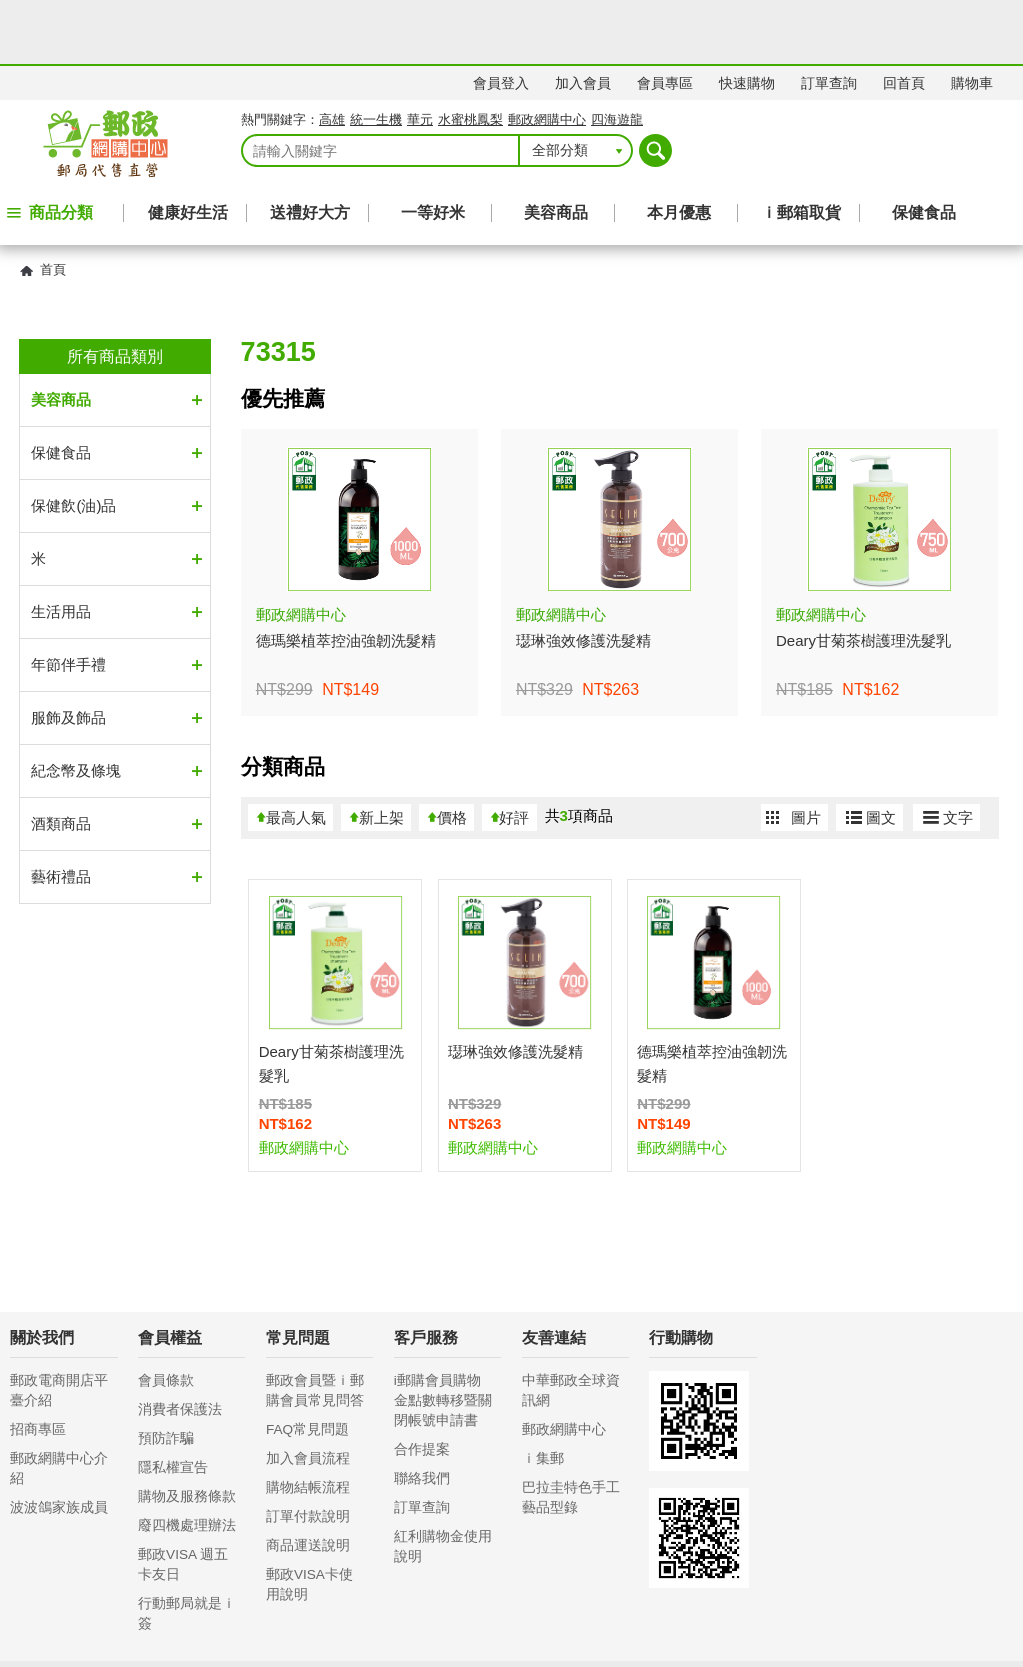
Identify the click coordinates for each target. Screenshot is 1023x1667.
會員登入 (501, 19)
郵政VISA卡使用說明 (309, 1520)
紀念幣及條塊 (76, 706)
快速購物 (747, 19)
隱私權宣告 (173, 1403)
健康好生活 (188, 148)
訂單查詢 (829, 19)
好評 (514, 753)
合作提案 (422, 1385)
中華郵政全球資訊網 (571, 1326)
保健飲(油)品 (73, 441)
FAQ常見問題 (307, 1365)
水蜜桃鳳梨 (470, 55)
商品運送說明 (308, 1481)
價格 (452, 753)
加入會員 (583, 19)
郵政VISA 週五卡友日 (183, 1500)
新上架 (381, 753)
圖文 (881, 753)
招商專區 (38, 1365)
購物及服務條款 (187, 1432)
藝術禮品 (61, 812)
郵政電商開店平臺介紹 (59, 1326)
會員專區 (665, 19)
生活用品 (61, 547)
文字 (958, 753)
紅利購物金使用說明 (443, 1482)
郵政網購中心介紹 (59, 1404)
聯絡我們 (422, 1414)
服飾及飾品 (68, 653)
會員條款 (166, 1316)
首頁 (53, 205)
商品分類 (61, 148)
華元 (420, 55)
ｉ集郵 (543, 1394)
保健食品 (924, 148)
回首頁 (904, 19)
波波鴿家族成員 (59, 1443)
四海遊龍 (617, 55)
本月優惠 (679, 148)
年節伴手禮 (68, 600)
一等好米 (433, 148)
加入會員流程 (308, 1394)
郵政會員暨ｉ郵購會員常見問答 (315, 1326)
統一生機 (376, 55)
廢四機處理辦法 (187, 1461)
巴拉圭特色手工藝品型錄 (571, 1433)
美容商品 (556, 148)
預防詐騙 (166, 1374)
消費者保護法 (180, 1345)
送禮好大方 (310, 148)
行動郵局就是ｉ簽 (187, 1549)
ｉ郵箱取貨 (801, 148)
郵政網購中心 (547, 55)
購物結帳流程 (308, 1423)
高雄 (332, 55)
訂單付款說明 (308, 1452)
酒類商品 (61, 759)
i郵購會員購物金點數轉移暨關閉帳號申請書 (443, 1336)
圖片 (806, 753)
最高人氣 (296, 753)
